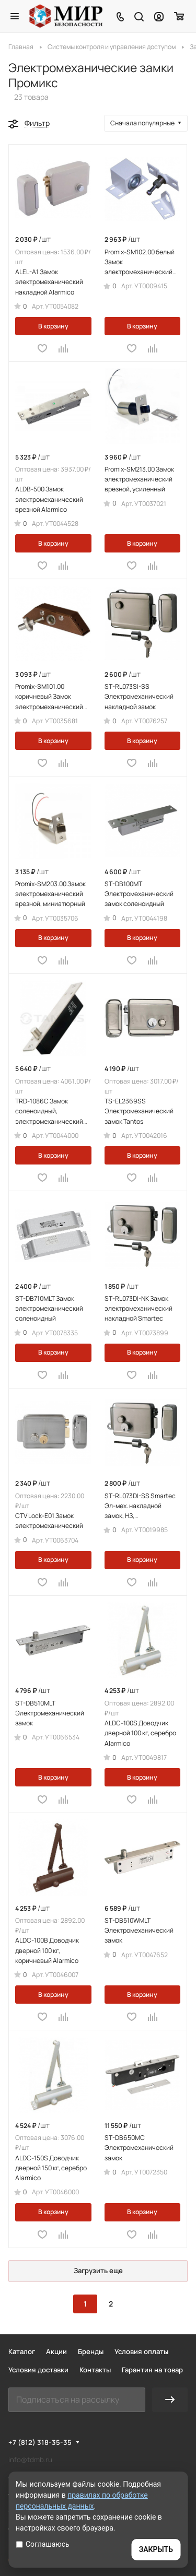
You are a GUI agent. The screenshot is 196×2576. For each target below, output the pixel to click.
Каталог (21, 2351)
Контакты (95, 2369)
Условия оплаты (141, 2351)
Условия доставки (38, 2369)
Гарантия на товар (152, 2369)
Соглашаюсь (43, 2544)
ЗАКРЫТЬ (156, 2549)
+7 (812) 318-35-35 (40, 2442)
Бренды (90, 2351)
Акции (56, 2351)
